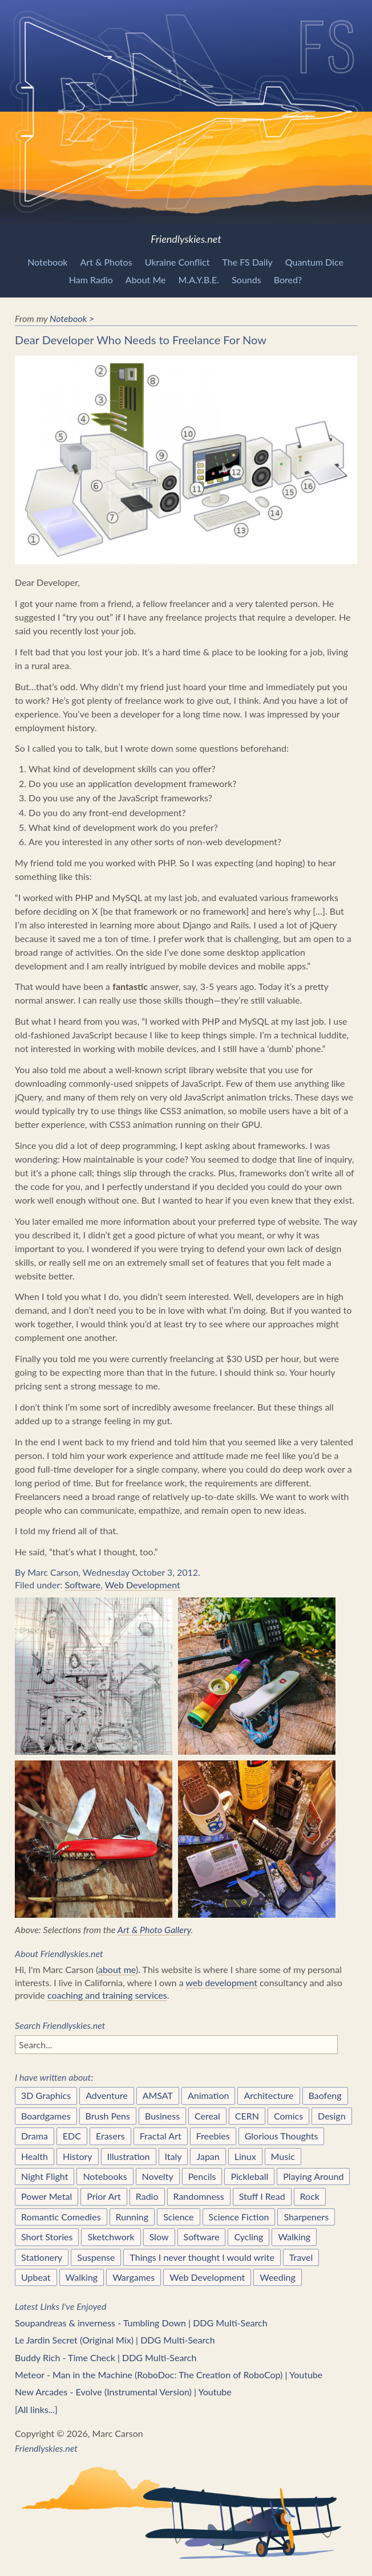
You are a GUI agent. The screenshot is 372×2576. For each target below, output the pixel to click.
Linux (245, 2156)
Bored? (288, 279)
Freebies (213, 2135)
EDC (72, 2135)
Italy (173, 2156)
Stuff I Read (262, 2196)
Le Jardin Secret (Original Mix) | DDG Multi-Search (115, 2339)
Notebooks (105, 2176)
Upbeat (36, 2277)
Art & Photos (106, 261)
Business (162, 2115)
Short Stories (46, 2236)
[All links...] (36, 2409)
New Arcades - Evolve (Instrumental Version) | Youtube (123, 2391)
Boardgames (46, 2115)
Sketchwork (110, 2236)
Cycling (248, 2236)
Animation (208, 2095)
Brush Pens (108, 2115)
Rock (310, 2196)
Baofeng (325, 2095)
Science (178, 2216)
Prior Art (104, 2196)
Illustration (128, 2156)
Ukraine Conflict (177, 261)
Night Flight (44, 2176)
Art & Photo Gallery (154, 1929)
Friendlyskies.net (186, 122)
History (77, 2156)
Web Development (142, 1584)
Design (332, 2115)
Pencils (202, 2176)
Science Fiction (239, 2216)
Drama (34, 2135)
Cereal (207, 2115)
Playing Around (313, 2176)
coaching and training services (107, 1995)
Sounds (246, 279)
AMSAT (158, 2095)
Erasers (110, 2135)
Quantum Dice (314, 261)
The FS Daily (248, 261)
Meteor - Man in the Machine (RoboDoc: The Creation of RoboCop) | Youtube (168, 2374)
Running (132, 2216)
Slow (159, 2236)
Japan (207, 2156)
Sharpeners (306, 2216)
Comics (288, 2115)
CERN (247, 2115)
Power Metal (46, 2196)
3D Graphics (46, 2095)
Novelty (157, 2176)
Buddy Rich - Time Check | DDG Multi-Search (105, 2357)
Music (283, 2156)
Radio (147, 2196)
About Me (146, 279)
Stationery (41, 2257)
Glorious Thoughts (281, 2135)
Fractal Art (160, 2135)
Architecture (268, 2095)
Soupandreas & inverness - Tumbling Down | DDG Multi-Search (141, 2322)
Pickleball (249, 2176)
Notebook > (72, 318)
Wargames (133, 2277)
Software (82, 1584)
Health (34, 2156)
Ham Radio (91, 279)
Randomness (198, 2196)
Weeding (278, 2277)
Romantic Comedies (60, 2216)
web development (221, 1982)
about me (117, 1969)
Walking (294, 2236)
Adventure (107, 2095)
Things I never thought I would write (202, 2257)
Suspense (96, 2257)
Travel (301, 2257)
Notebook (47, 261)
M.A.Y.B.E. (199, 279)
